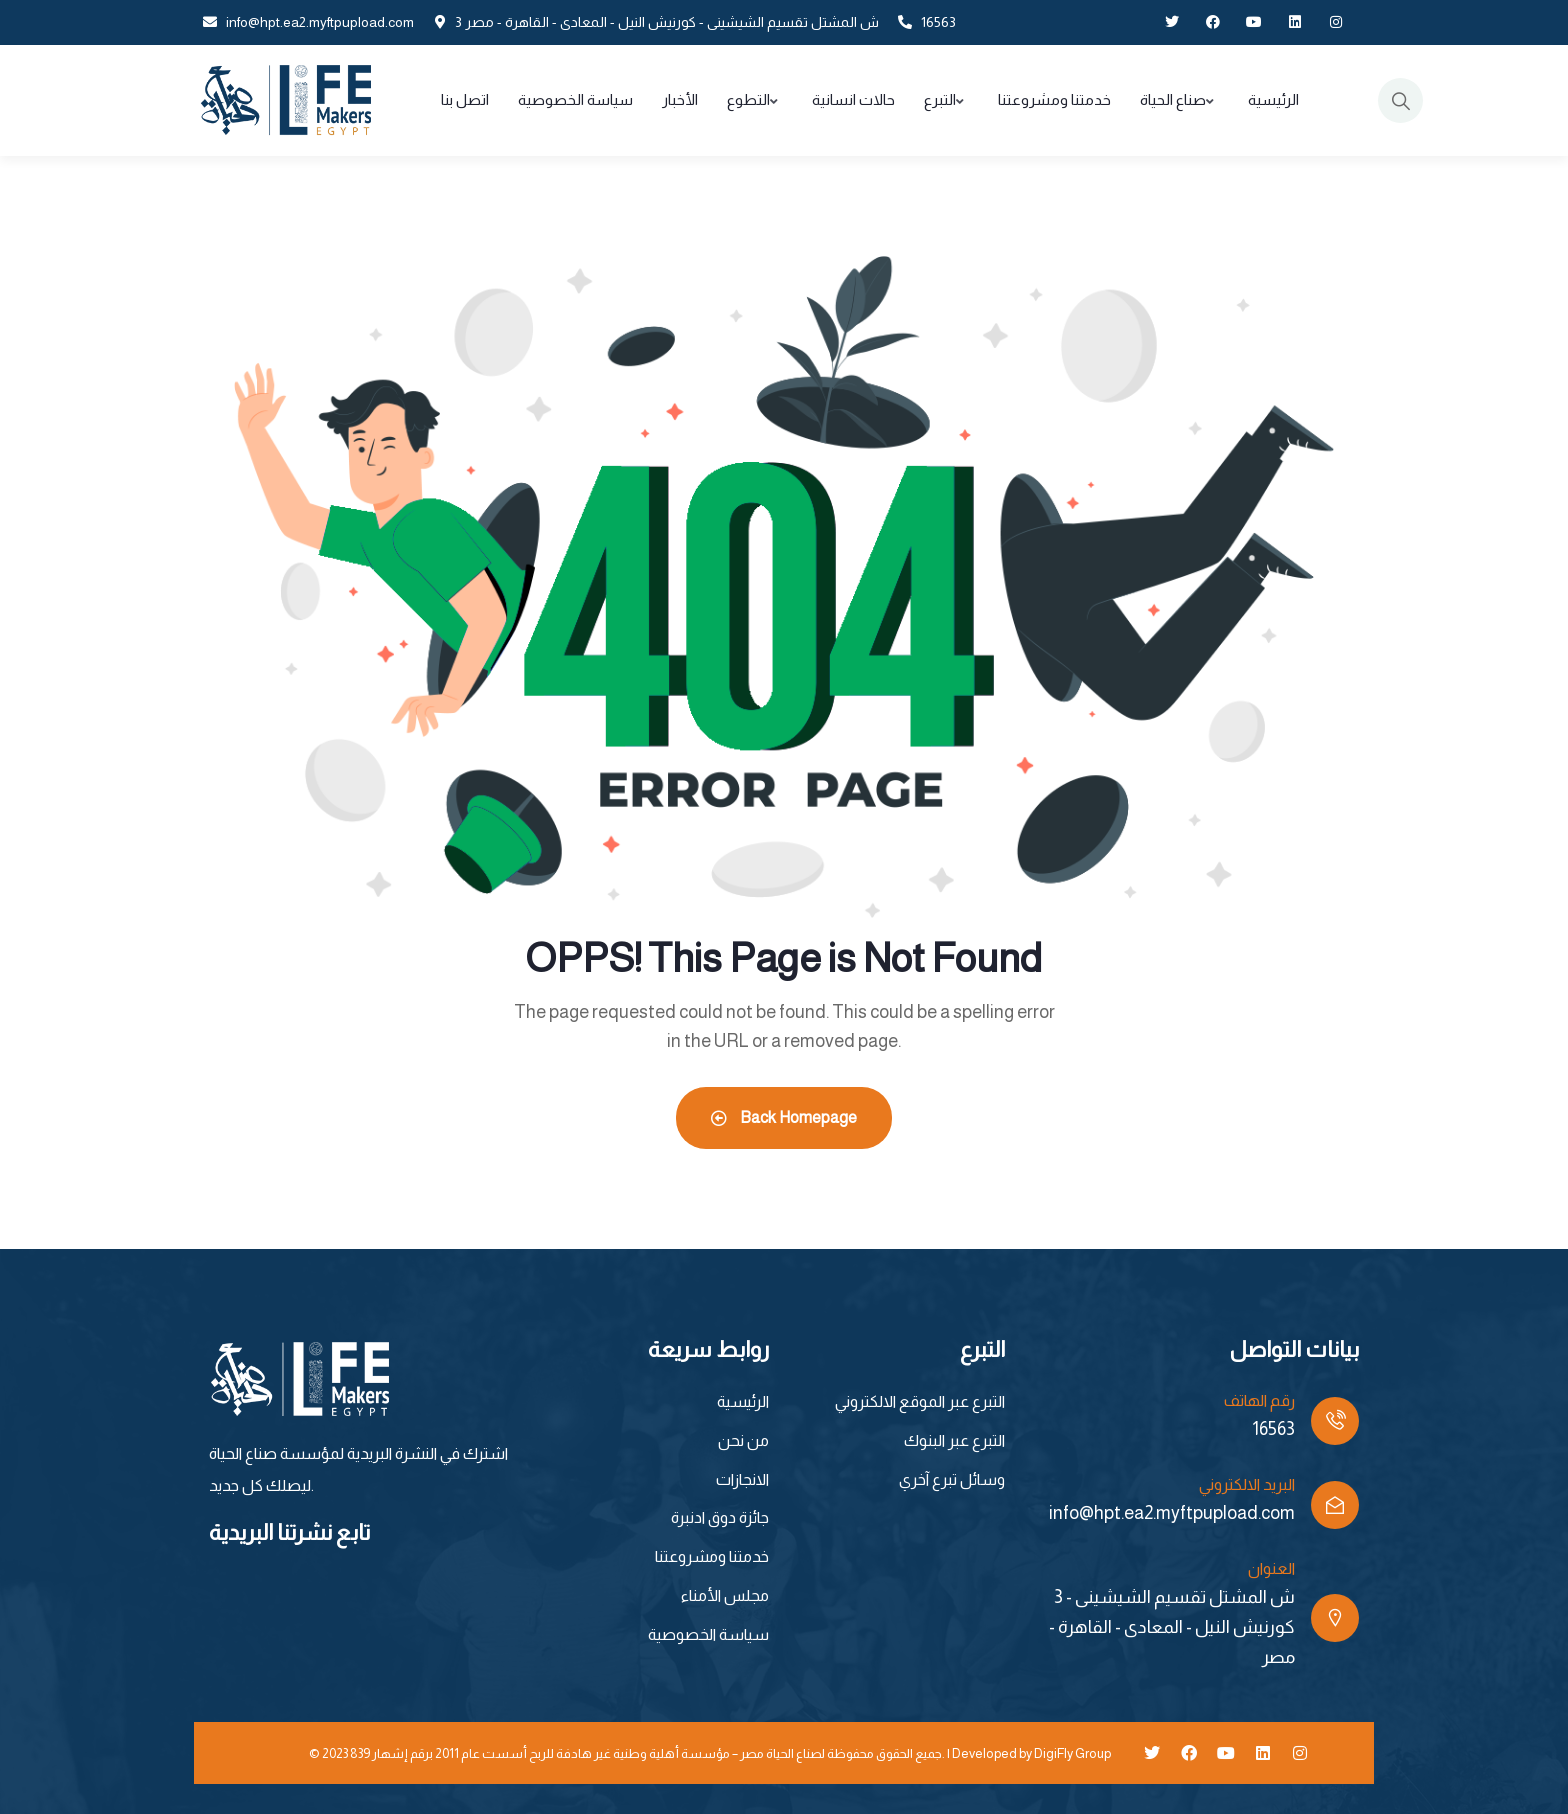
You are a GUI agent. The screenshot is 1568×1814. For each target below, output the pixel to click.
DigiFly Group (1072, 1753)
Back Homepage (784, 1117)
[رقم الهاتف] (1335, 1421)
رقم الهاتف (1259, 1400)
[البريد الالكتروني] (1335, 1505)
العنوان (1271, 1568)
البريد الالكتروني (1247, 1484)
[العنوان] (1335, 1618)
